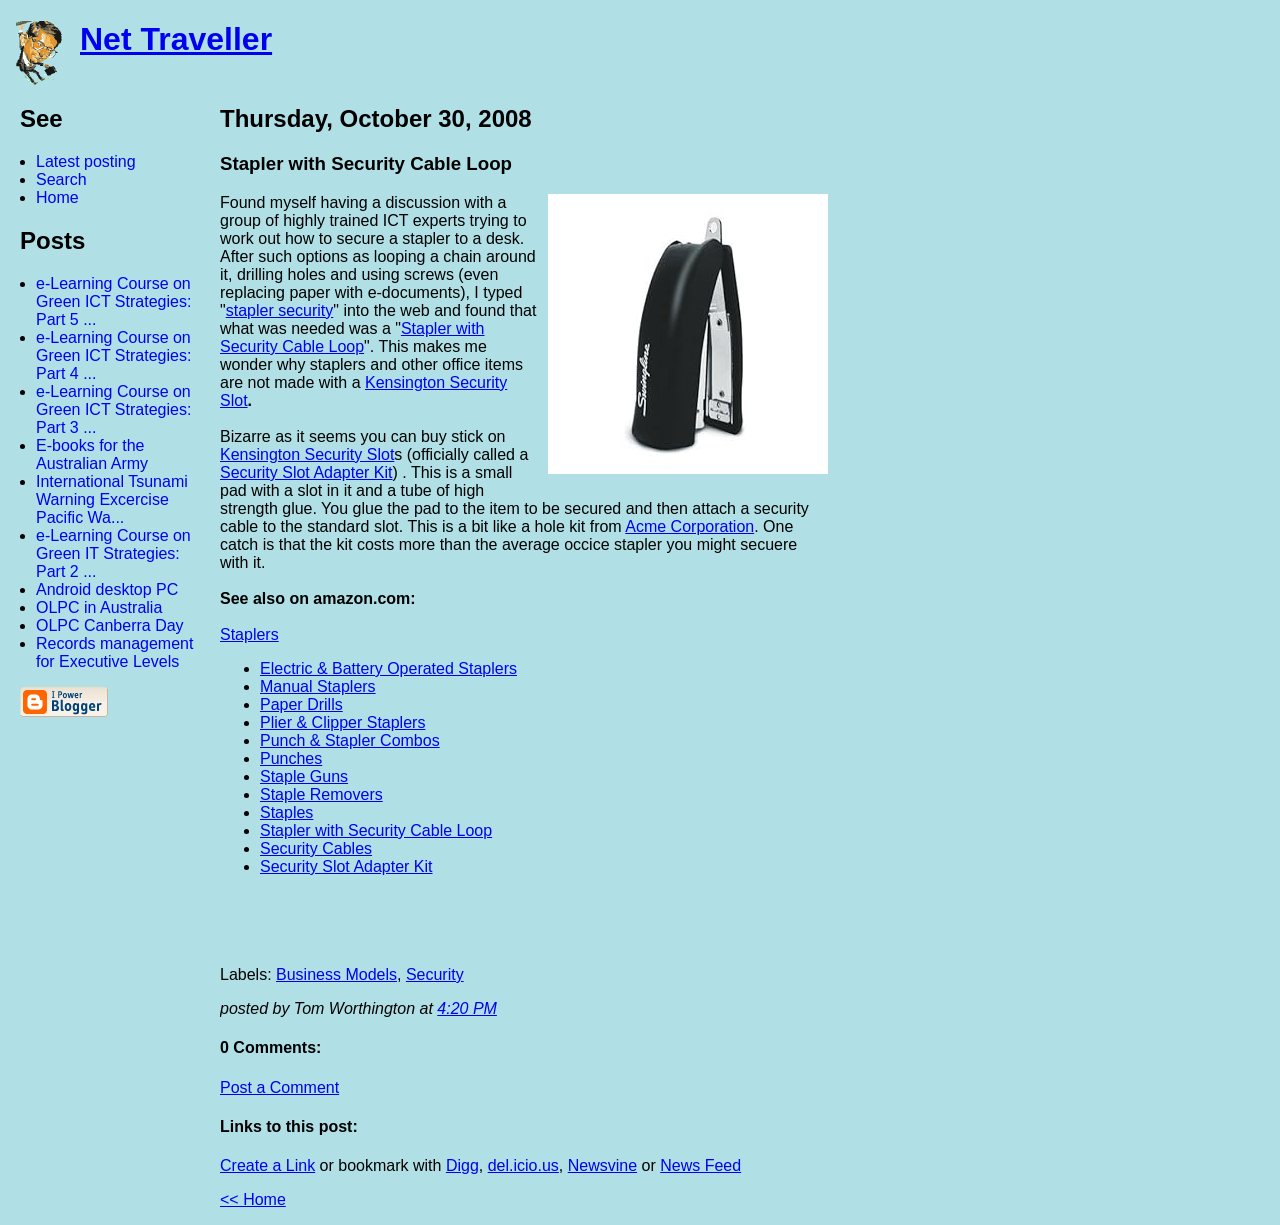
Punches (291, 758)
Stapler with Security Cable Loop (352, 337)
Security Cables (316, 848)
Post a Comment (279, 1087)
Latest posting (86, 161)
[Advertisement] (1060, 403)
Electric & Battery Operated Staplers (388, 668)
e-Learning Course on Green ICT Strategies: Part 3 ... (113, 409)
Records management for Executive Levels (114, 652)
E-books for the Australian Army (92, 454)
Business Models (336, 974)
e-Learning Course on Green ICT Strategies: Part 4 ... (113, 355)
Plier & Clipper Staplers (342, 722)
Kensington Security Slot (307, 454)
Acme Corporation (689, 526)
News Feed (700, 1165)
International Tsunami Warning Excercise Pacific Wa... (112, 499)
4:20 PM (467, 1008)
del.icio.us (523, 1165)
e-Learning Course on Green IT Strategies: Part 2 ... (113, 553)
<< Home (253, 1199)
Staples (286, 812)
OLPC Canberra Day (110, 625)
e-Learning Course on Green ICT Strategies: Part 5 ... (113, 301)
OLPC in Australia (99, 607)
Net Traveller (176, 39)
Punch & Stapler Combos (350, 740)
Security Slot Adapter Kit (346, 866)
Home (57, 197)
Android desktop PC (107, 589)
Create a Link (267, 1165)
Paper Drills (301, 704)
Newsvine (602, 1165)
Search (61, 179)
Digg (462, 1165)
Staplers (249, 634)
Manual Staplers (318, 686)
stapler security (280, 310)
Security (435, 974)
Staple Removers (321, 794)
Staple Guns (304, 776)
